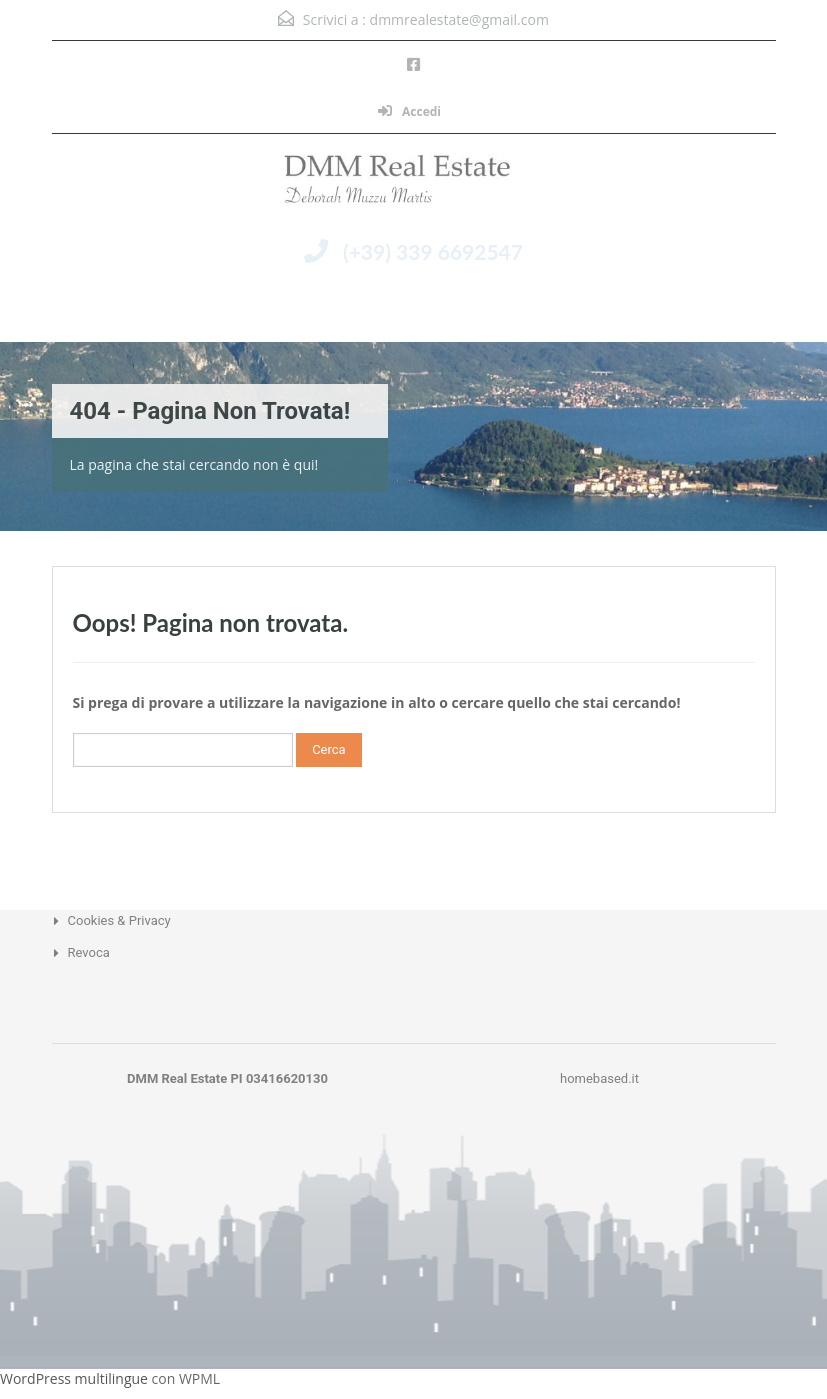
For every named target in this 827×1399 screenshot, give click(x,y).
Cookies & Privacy (119, 920)
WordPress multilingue (74, 1378)
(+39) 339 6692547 (433, 251)
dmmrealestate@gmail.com (459, 19)
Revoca (89, 952)
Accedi (409, 111)
